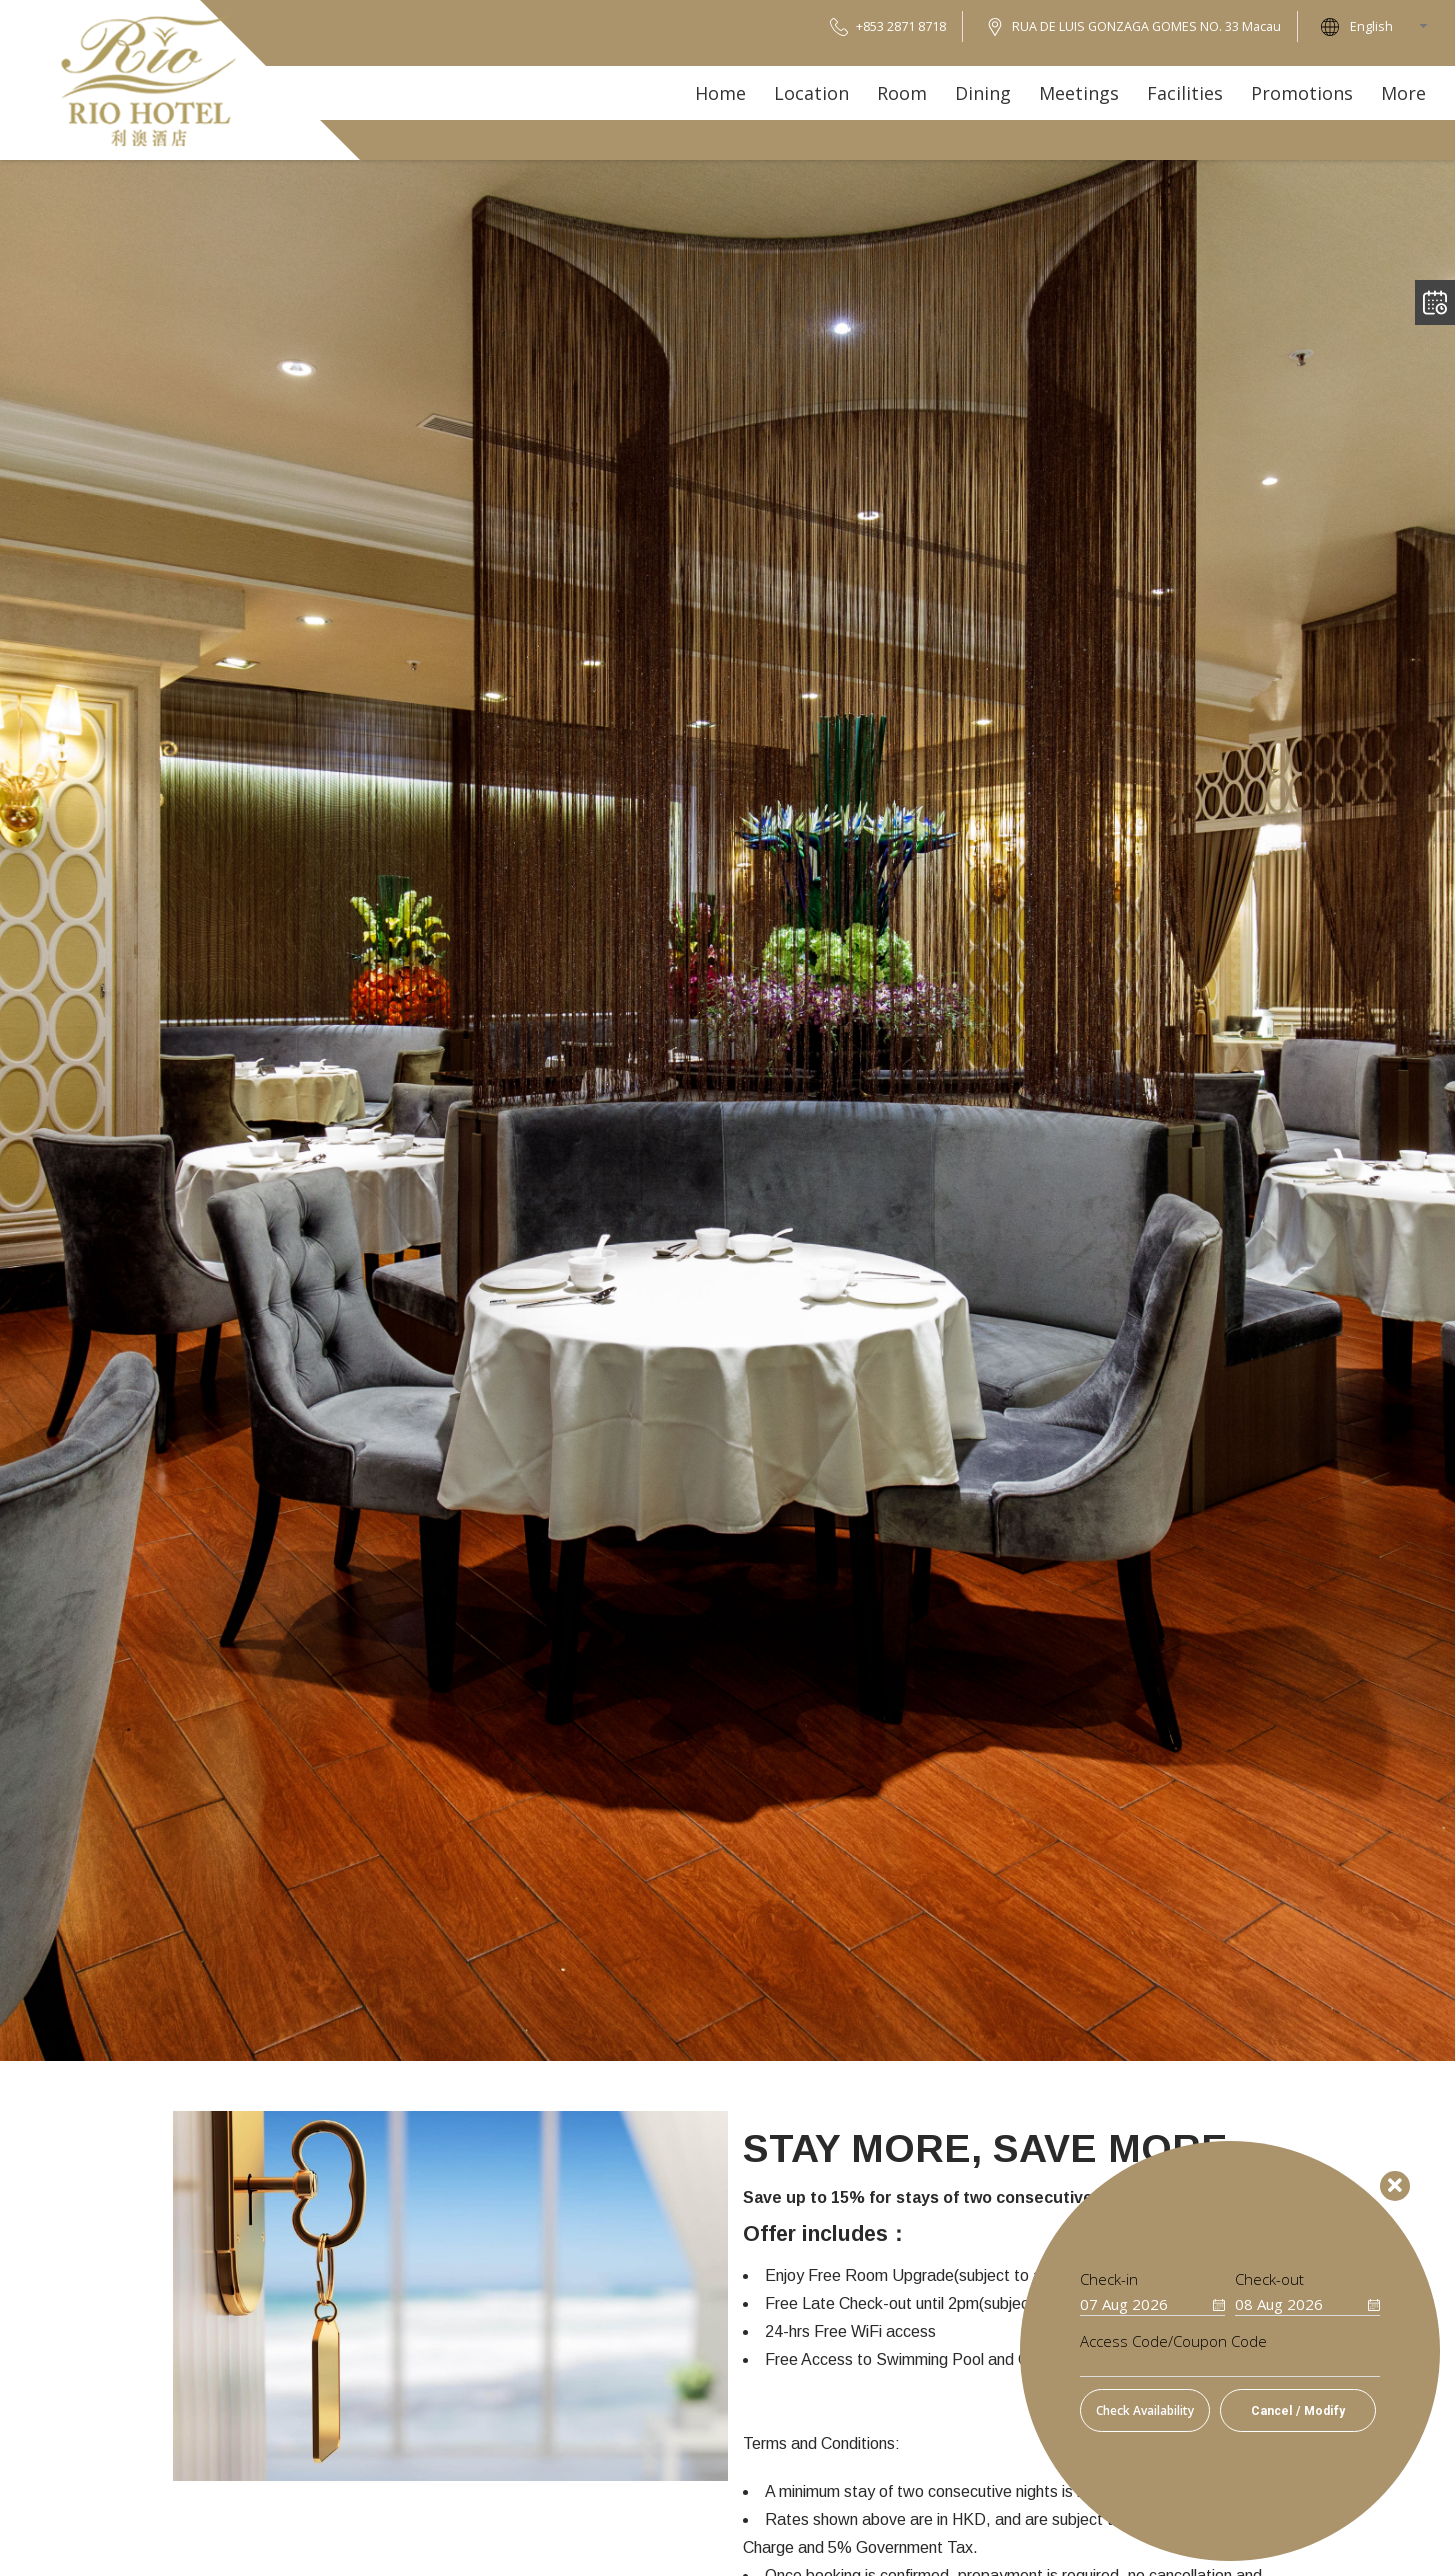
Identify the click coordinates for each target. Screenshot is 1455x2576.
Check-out (1269, 2279)
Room (902, 93)
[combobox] (1395, 26)
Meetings (1079, 93)
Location (811, 93)
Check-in (1109, 2279)
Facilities (1185, 93)
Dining (983, 93)
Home (720, 93)
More (1403, 93)
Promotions (1302, 93)
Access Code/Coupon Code (1173, 2341)
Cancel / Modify (1298, 2411)
